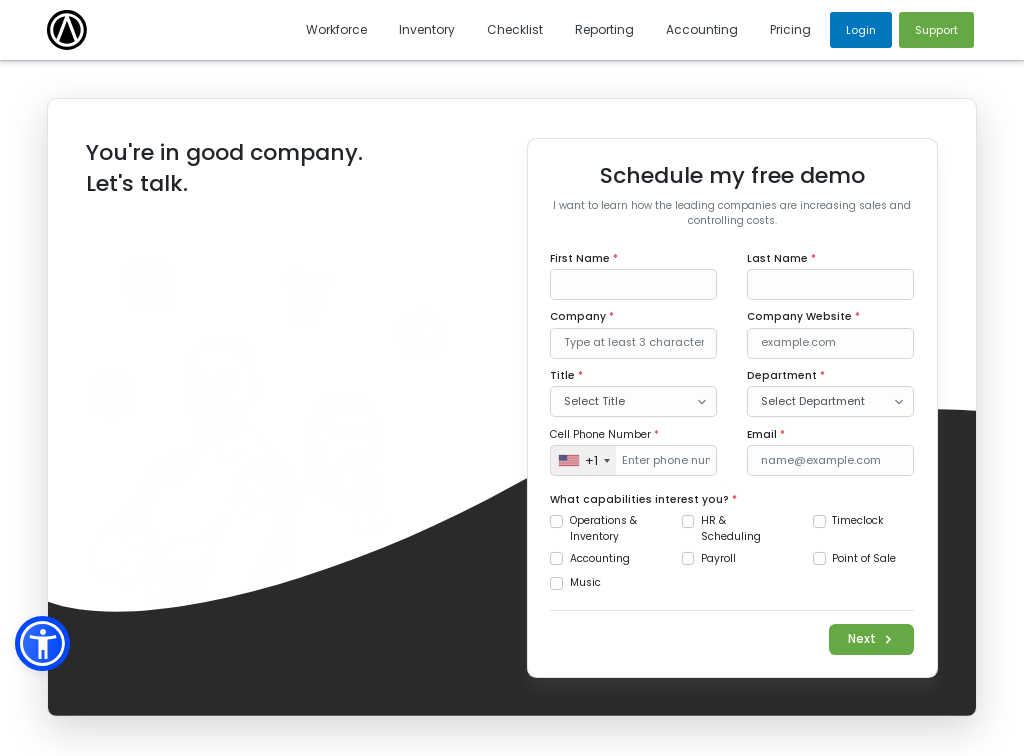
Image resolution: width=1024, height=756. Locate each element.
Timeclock (858, 520)
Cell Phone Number (604, 434)
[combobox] (583, 460)
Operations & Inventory (603, 528)
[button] (42, 643)
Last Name (781, 258)
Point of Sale (864, 558)
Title (566, 375)
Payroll (718, 558)
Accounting (600, 558)
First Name (584, 258)
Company (582, 316)
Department (786, 375)
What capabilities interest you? (643, 499)
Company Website (803, 316)
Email (766, 434)
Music (585, 582)
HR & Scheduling (731, 528)
